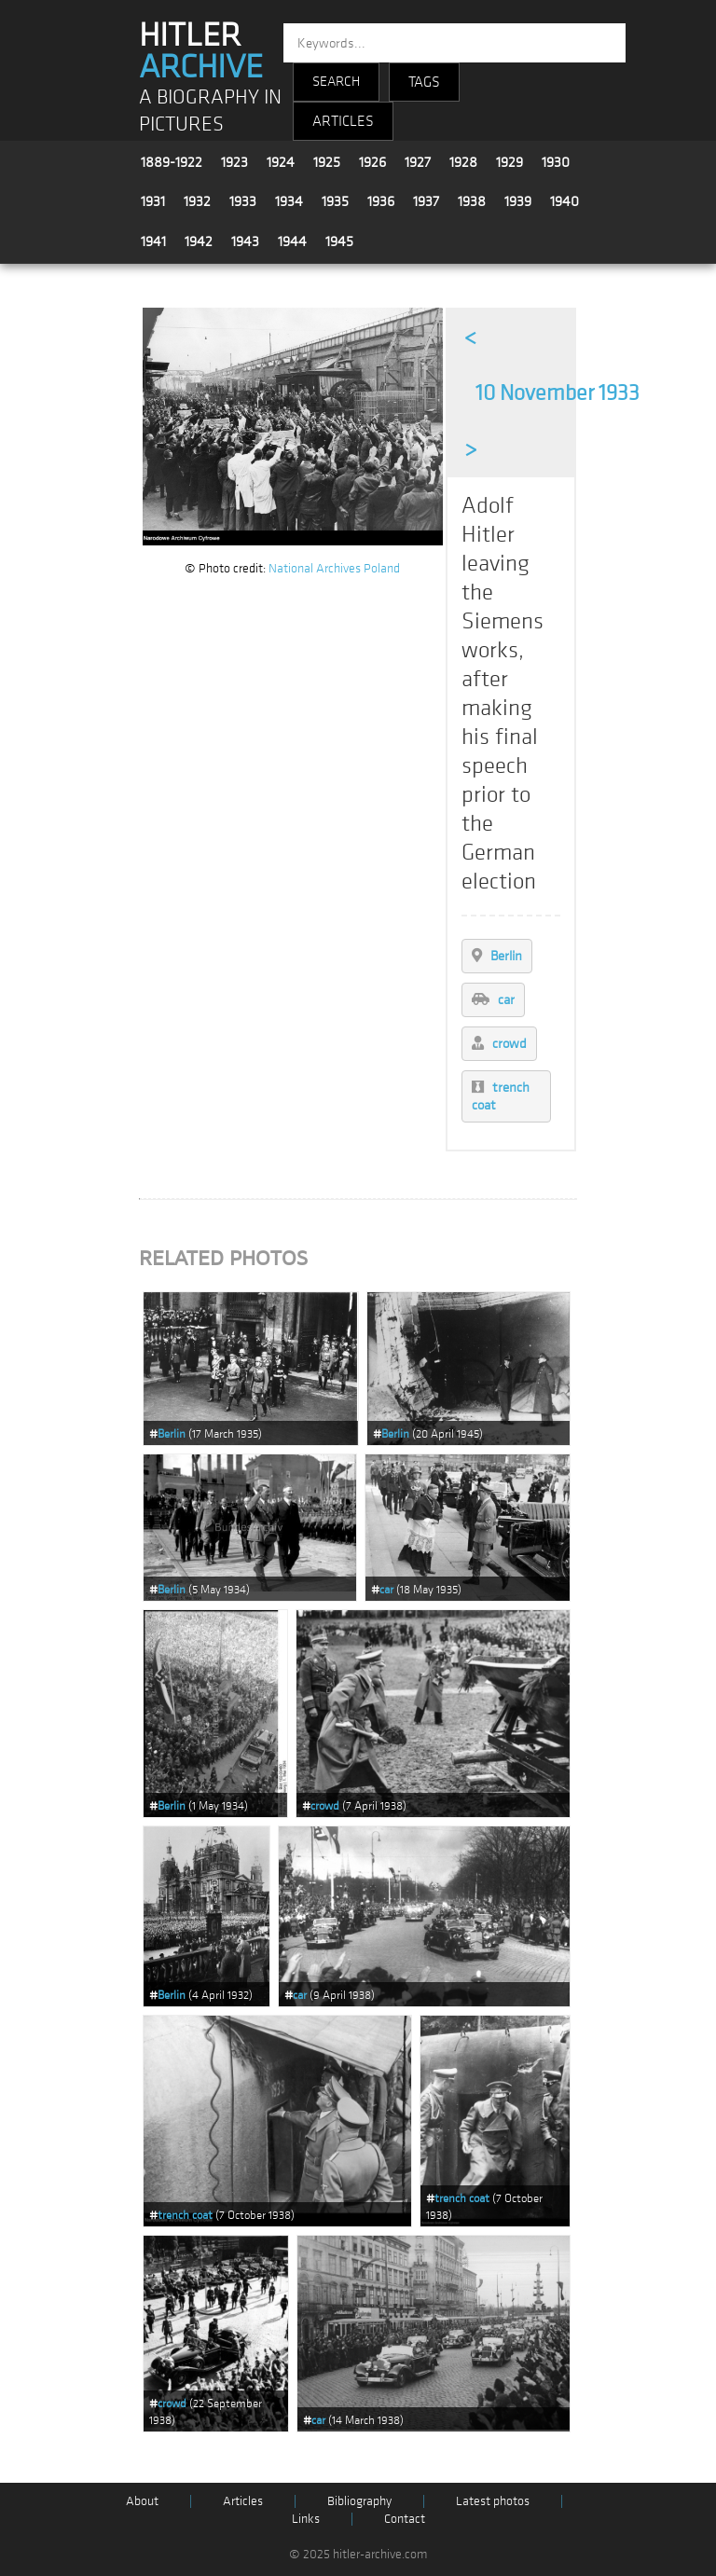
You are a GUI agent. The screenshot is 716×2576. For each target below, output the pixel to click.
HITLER (201, 51)
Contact (404, 2519)
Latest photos (493, 2501)
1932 (197, 201)
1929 (509, 162)
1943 (245, 241)
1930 (556, 162)
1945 (339, 241)
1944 (292, 241)
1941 (153, 241)
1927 (418, 162)
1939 (517, 201)
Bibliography (359, 2501)
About (142, 2501)
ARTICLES (343, 121)
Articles (243, 2501)
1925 (326, 162)
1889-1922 (171, 162)
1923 (234, 162)
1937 (426, 201)
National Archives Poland (334, 568)
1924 (281, 162)
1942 (199, 241)
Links (306, 2519)
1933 (242, 201)
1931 (153, 201)
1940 (564, 201)
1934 (289, 201)
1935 (335, 201)
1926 (372, 162)
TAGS (424, 82)
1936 (380, 201)
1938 (472, 201)
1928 (463, 162)
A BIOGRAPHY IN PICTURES (210, 111)
